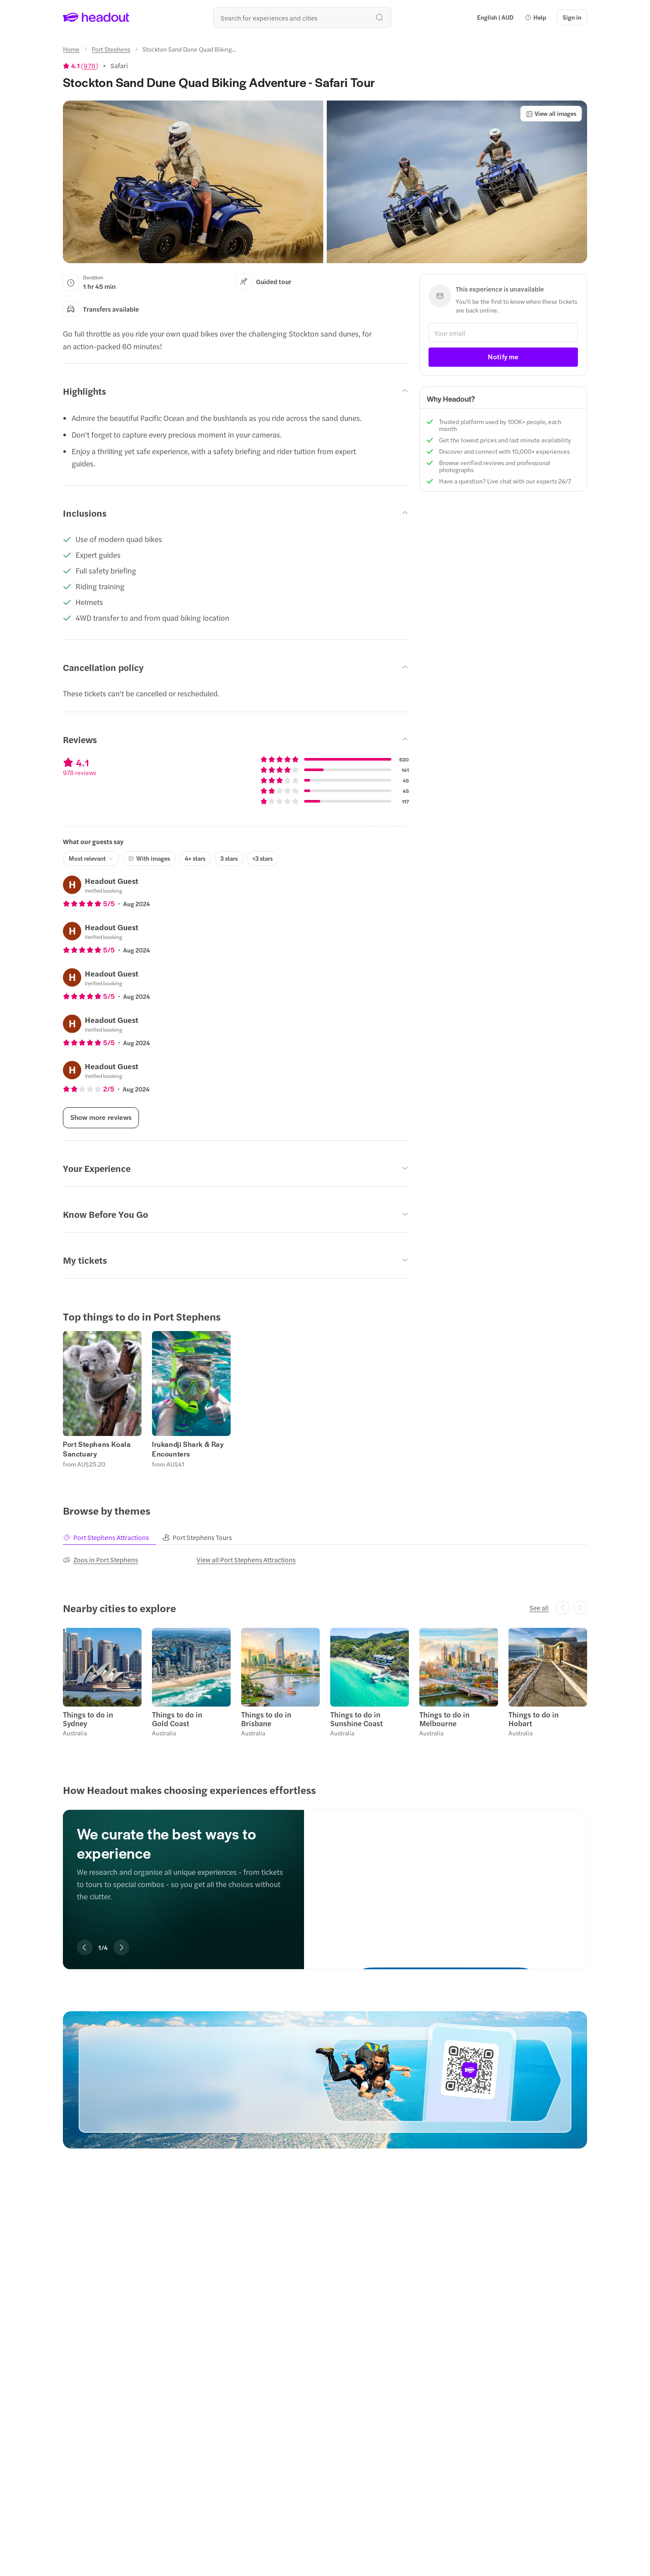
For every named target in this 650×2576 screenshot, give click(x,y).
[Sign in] (572, 17)
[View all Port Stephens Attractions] (246, 1559)
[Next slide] (121, 1947)
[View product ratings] (80, 65)
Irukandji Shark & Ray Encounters (188, 1449)
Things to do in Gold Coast (177, 1719)
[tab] (112, 1537)
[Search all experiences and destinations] (302, 17)
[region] (325, 1399)
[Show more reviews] (101, 1117)
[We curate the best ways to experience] (445, 1880)
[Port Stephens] (111, 48)
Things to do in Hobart (533, 1719)
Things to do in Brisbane (266, 1719)
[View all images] (551, 114)
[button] (535, 17)
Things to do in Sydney (88, 1719)
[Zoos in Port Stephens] (100, 1559)
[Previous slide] (85, 1947)
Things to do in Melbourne (444, 1719)
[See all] (539, 1607)
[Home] (71, 48)
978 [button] (89, 65)
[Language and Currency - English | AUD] (495, 17)
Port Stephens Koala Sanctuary (97, 1449)
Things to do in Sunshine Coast (356, 1719)
